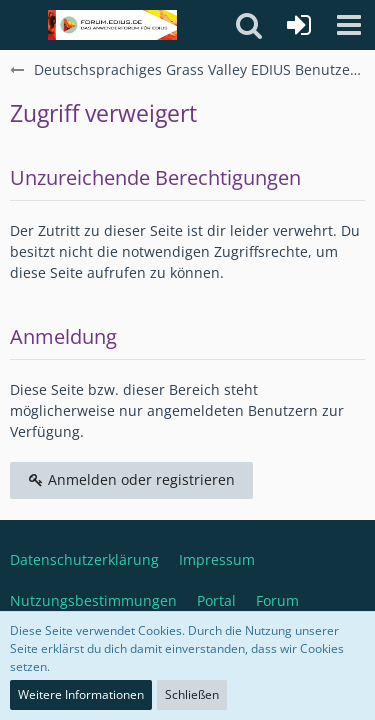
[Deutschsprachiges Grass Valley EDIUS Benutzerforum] (112, 25)
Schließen (192, 694)
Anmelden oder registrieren (131, 479)
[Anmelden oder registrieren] (299, 25)
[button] (349, 25)
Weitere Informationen (81, 694)
